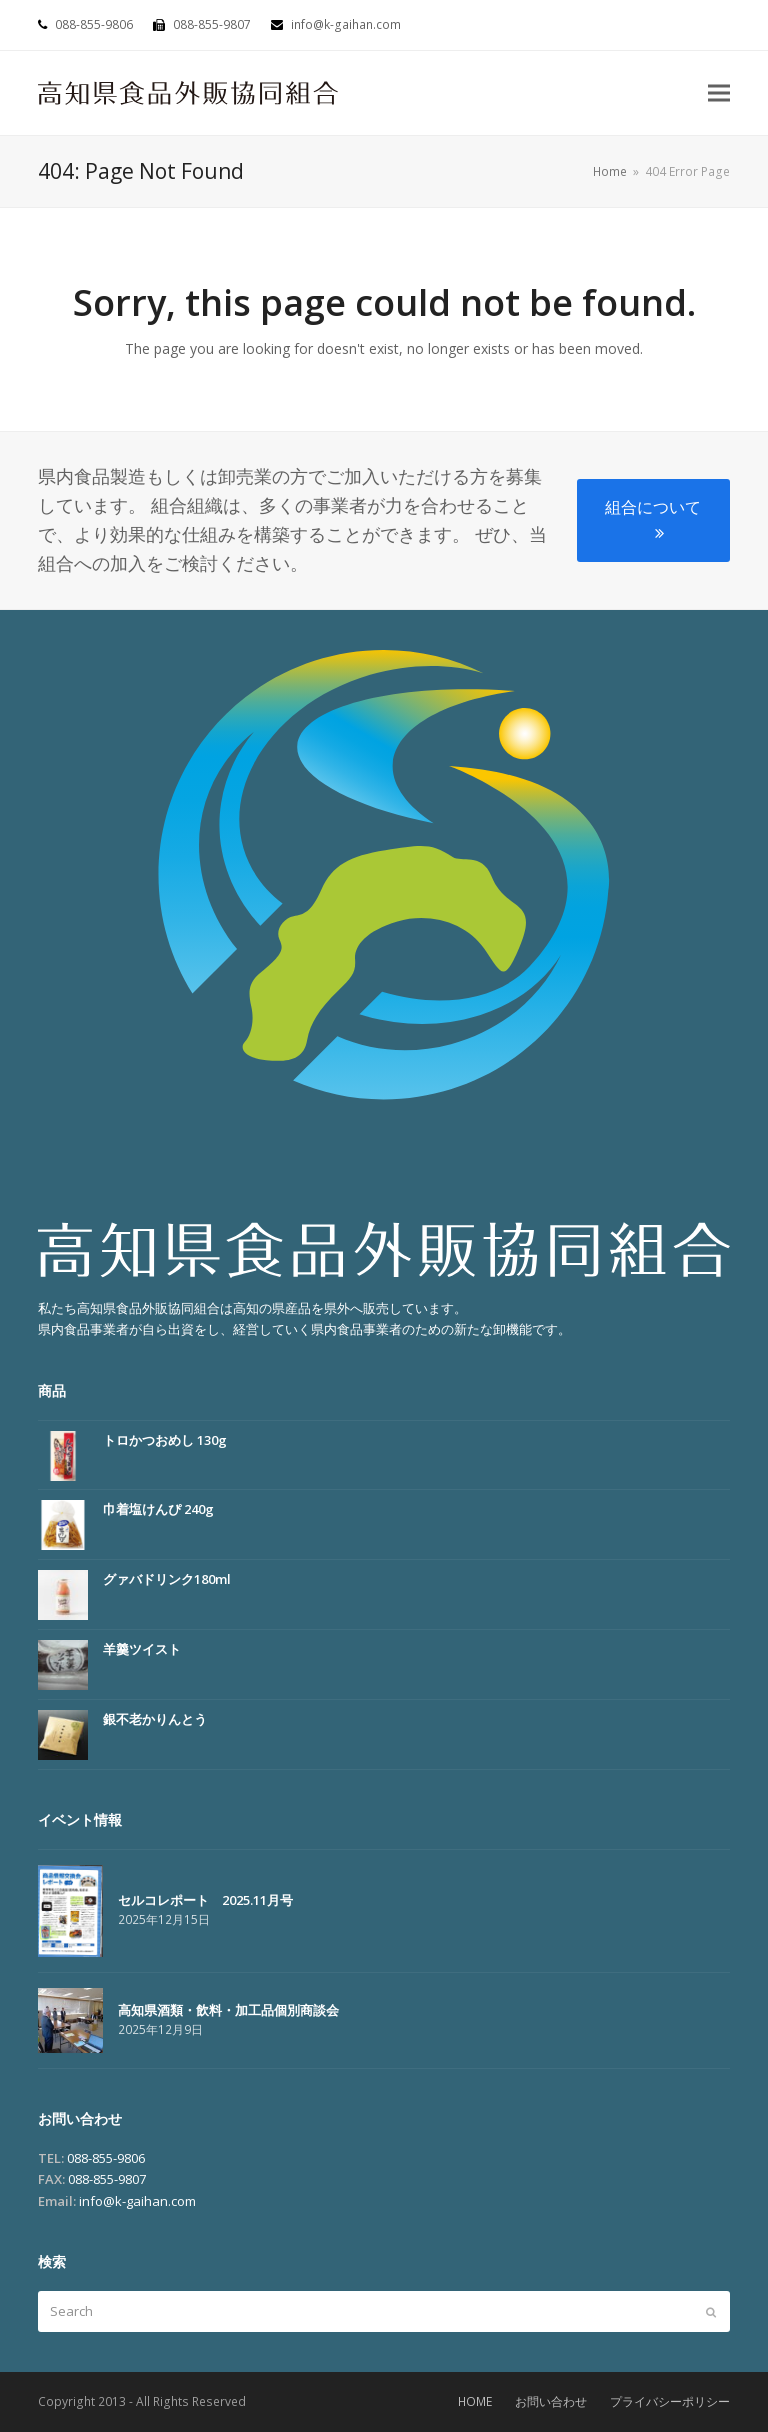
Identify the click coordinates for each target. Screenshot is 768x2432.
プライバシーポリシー (670, 2401)
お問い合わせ (551, 2401)
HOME (475, 2401)
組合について (653, 518)
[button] (719, 92)
